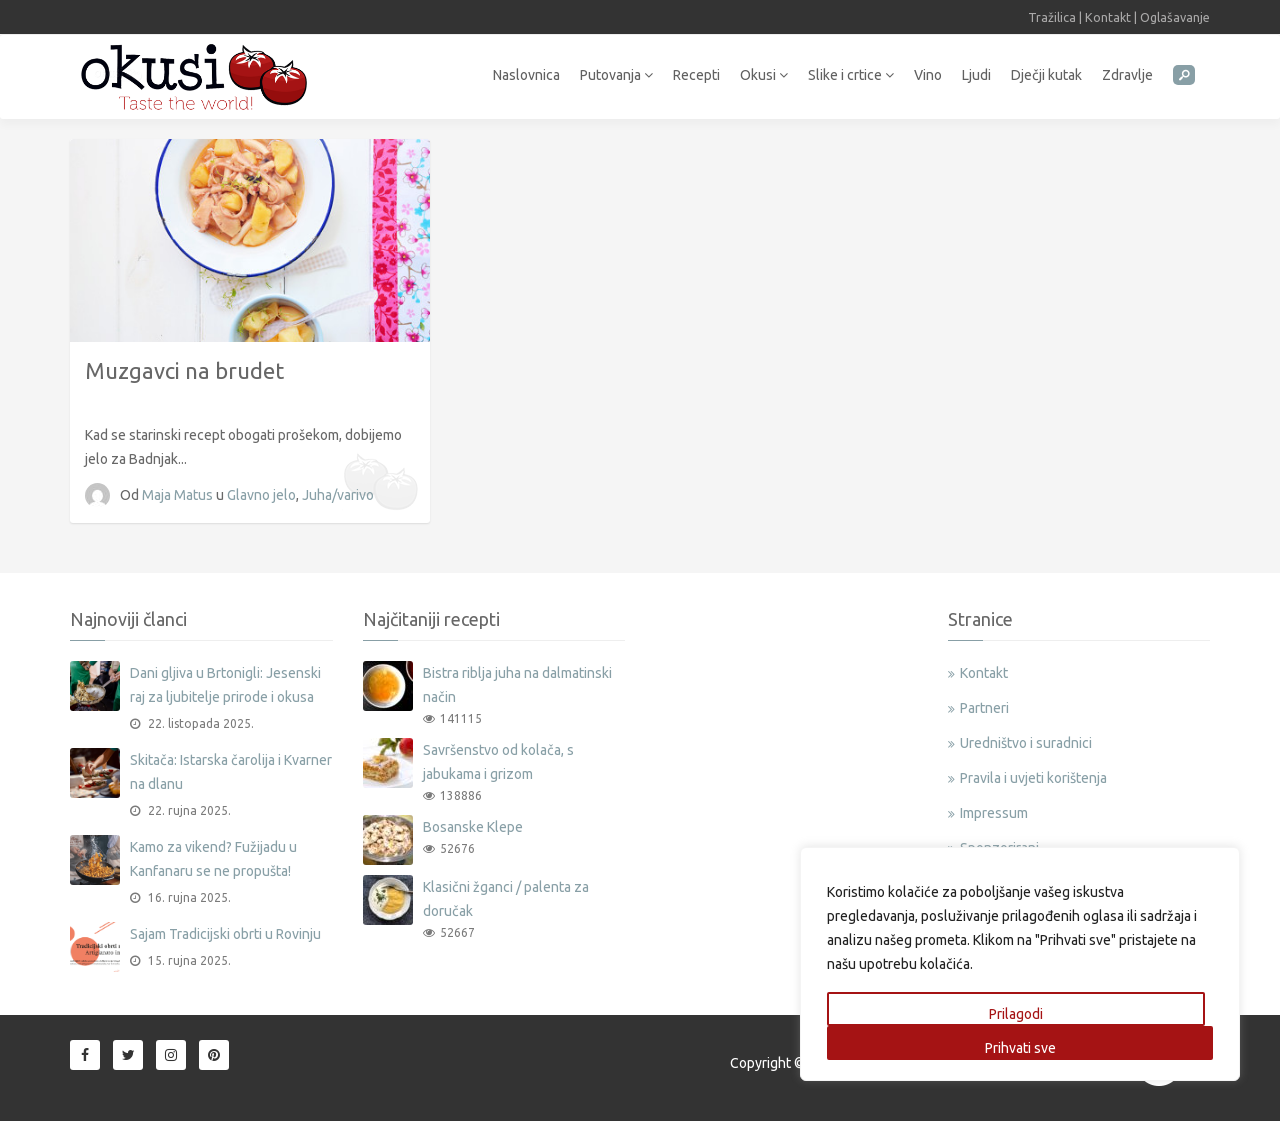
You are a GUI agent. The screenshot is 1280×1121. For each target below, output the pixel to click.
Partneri (984, 708)
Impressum (994, 813)
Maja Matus (179, 495)
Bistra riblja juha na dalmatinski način (517, 685)
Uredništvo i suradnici (1026, 743)
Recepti (696, 75)
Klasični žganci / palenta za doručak (506, 899)
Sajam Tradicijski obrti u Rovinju (225, 934)
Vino (928, 75)
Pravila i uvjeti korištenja (1033, 778)
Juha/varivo (338, 495)
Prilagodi (1016, 1014)
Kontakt (1108, 17)
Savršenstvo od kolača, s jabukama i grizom (498, 762)
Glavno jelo (261, 495)
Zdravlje (1127, 75)
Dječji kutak (1046, 75)
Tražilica (1052, 17)
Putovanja (616, 75)
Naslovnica (526, 75)
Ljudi (976, 75)
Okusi (764, 75)
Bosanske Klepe (473, 827)
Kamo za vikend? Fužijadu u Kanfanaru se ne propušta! (213, 859)
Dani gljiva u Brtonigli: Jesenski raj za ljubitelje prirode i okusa (225, 685)
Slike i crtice (851, 75)
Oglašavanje (1175, 17)
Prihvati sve (1020, 1048)
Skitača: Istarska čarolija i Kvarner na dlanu (231, 772)
